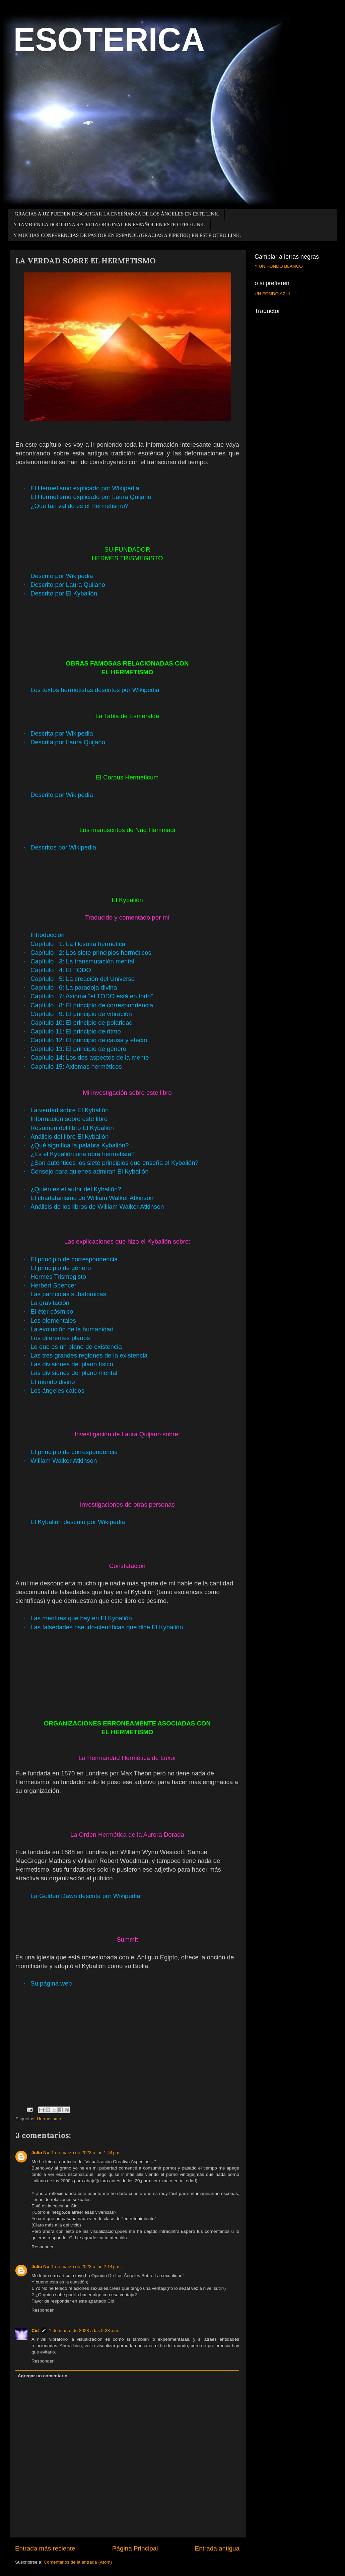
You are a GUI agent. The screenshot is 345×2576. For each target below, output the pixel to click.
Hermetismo (49, 2118)
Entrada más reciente (45, 2548)
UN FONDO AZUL (273, 293)
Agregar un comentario (43, 2375)
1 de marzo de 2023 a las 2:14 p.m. (86, 2266)
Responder (42, 2246)
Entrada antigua (217, 2548)
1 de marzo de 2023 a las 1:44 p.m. (86, 2152)
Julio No (40, 2152)
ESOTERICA (109, 39)
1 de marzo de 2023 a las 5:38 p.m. (84, 2330)
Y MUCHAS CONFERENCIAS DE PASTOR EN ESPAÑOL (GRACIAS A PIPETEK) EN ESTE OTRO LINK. (127, 235)
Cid (35, 2330)
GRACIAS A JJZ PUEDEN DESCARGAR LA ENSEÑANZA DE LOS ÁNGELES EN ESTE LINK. (117, 213)
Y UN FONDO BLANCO (279, 266)
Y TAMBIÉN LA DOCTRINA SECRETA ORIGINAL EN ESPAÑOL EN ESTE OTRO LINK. (109, 224)
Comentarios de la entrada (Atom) (78, 2562)
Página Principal (135, 2548)
